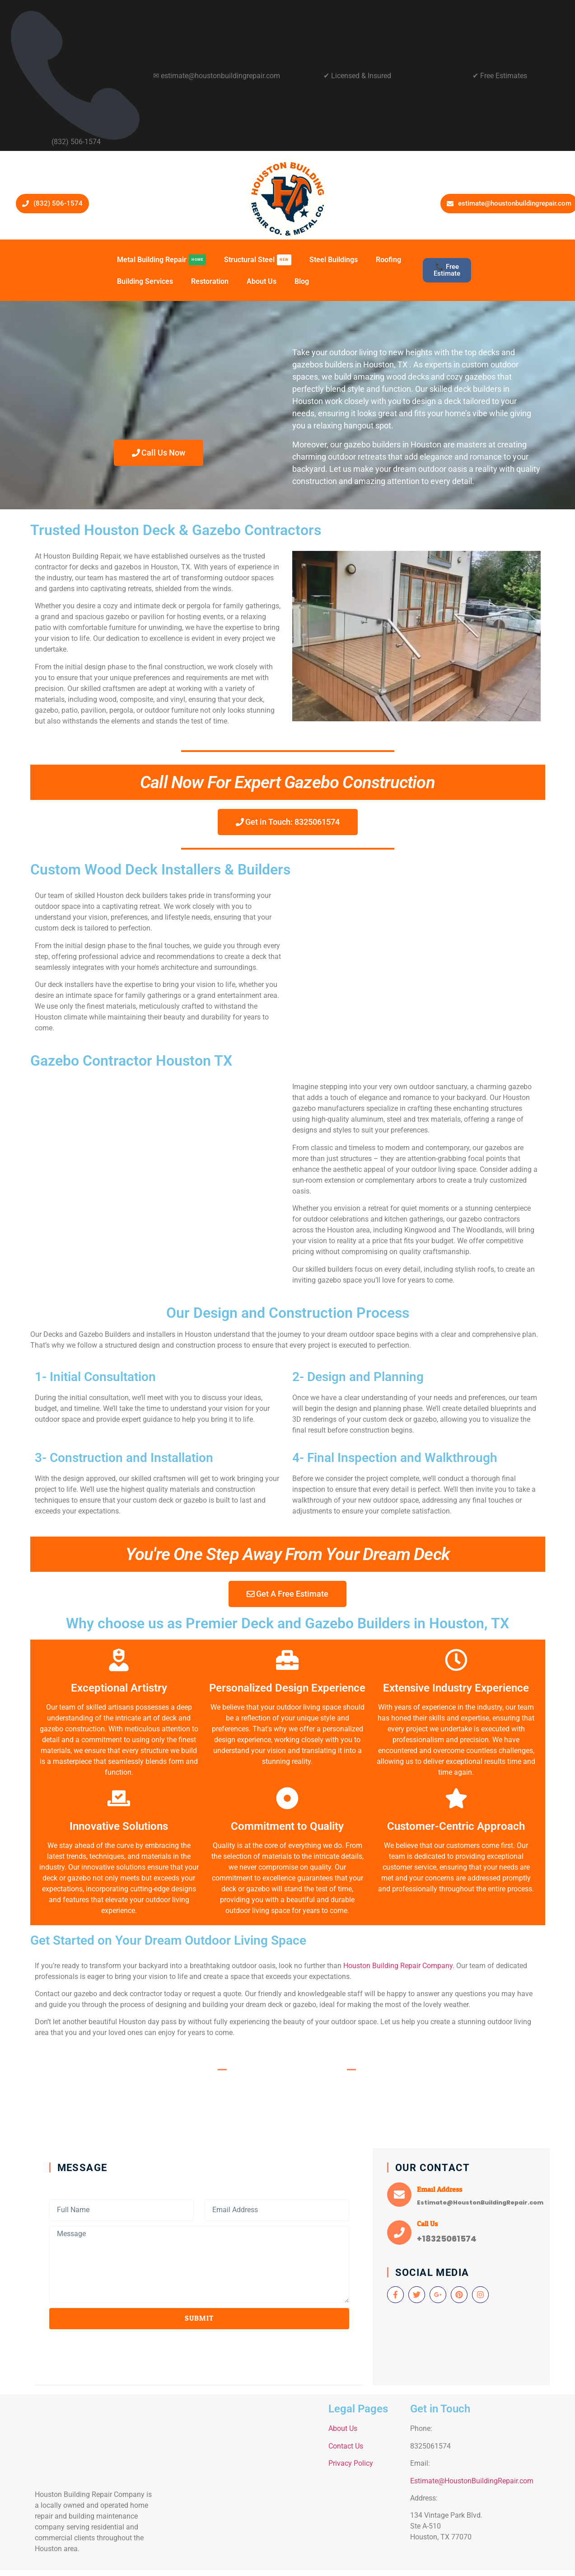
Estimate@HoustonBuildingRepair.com (471, 2481)
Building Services (145, 281)
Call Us (427, 2223)
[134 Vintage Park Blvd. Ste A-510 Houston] (241, 2480)
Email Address (439, 2189)
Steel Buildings (333, 259)
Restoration (210, 281)
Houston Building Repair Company (398, 1965)
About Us (261, 281)
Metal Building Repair (161, 259)
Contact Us (345, 2446)
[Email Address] (399, 2194)
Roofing (388, 259)
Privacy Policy (350, 2463)
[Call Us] (399, 2232)
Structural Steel (257, 259)
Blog (302, 281)
